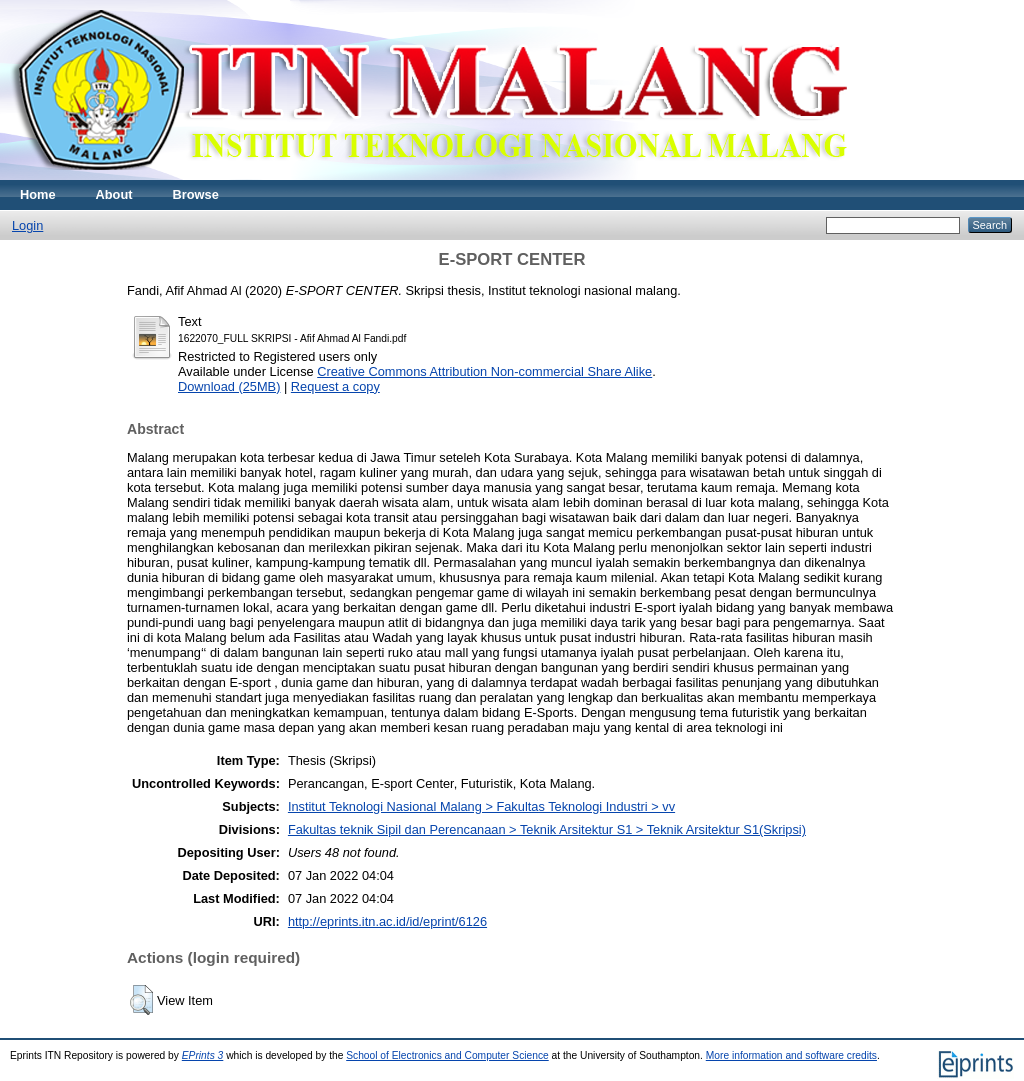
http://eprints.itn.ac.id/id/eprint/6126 (387, 921)
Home (38, 194)
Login (27, 225)
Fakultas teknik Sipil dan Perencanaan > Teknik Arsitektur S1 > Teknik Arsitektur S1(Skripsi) (547, 829)
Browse (196, 194)
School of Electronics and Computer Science (447, 1055)
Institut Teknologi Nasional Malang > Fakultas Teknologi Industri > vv (481, 806)
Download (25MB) (229, 386)
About (114, 194)
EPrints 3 (203, 1055)
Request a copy (335, 386)
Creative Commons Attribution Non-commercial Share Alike (484, 371)
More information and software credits (791, 1055)
